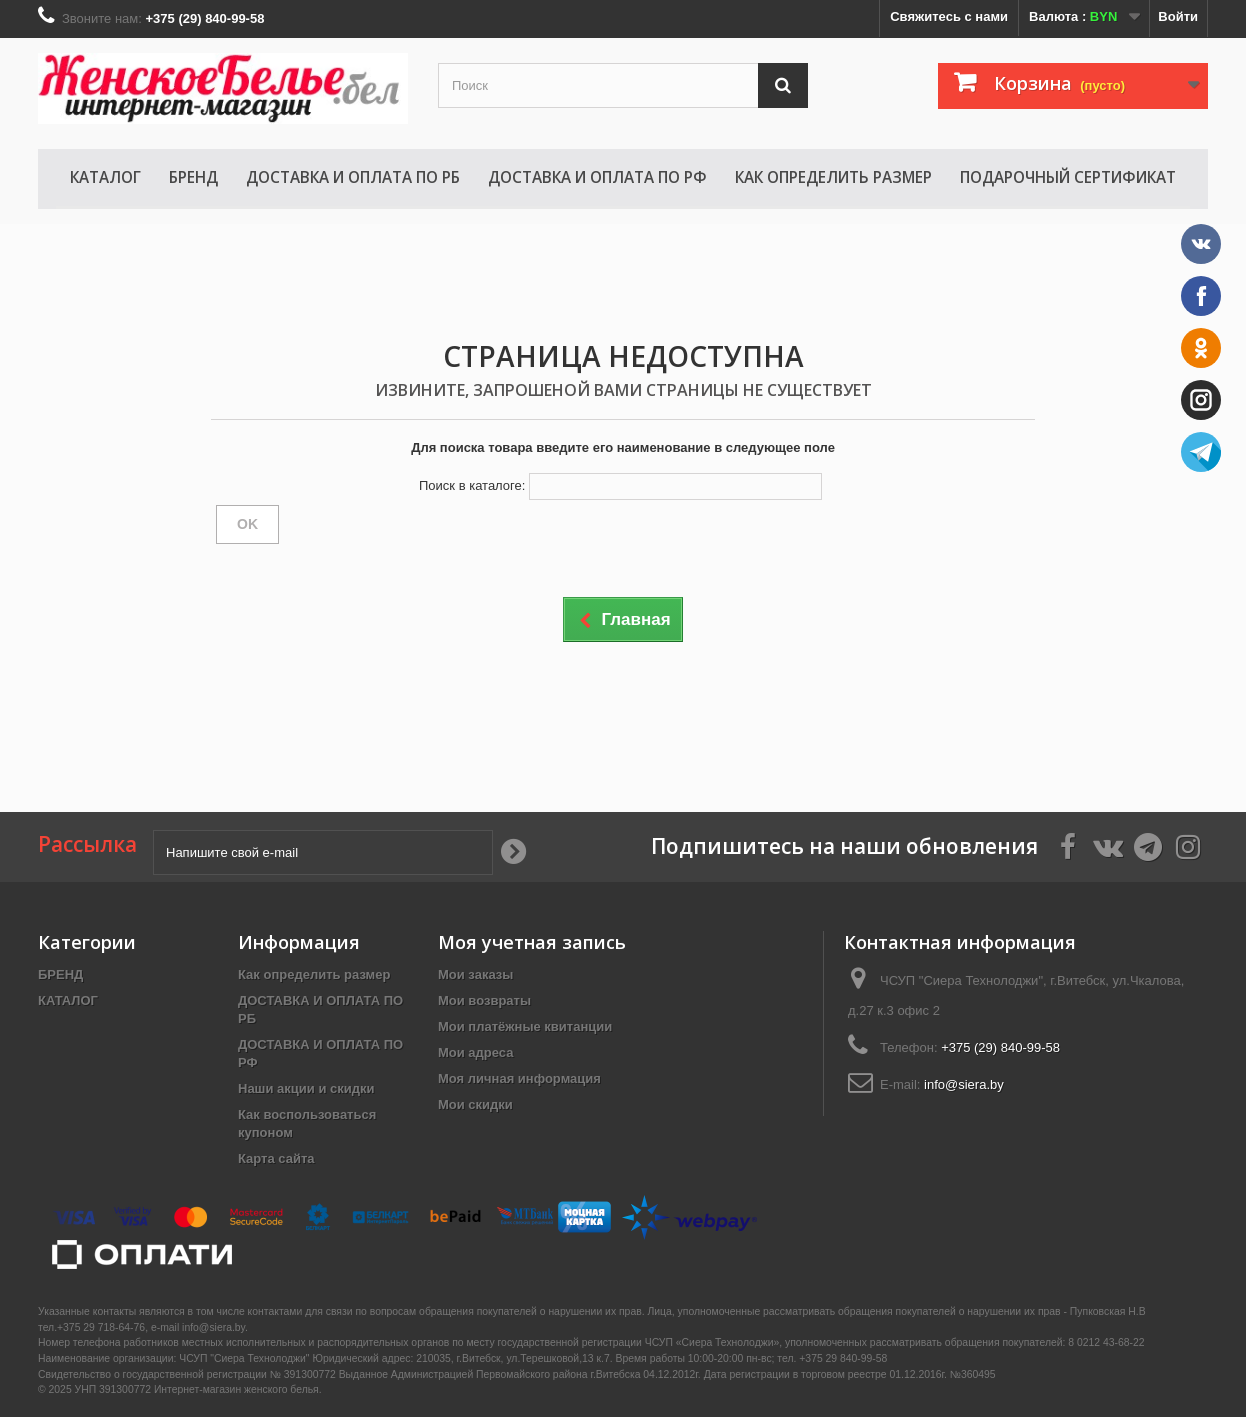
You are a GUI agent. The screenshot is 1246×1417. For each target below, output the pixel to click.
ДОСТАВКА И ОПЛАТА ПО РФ (597, 177)
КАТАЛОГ (105, 177)
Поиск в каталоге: (472, 485)
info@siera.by (964, 1084)
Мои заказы (475, 974)
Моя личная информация (519, 1078)
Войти (1178, 16)
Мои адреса (475, 1052)
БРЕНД (193, 177)
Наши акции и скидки (306, 1088)
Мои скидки (475, 1104)
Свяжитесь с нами (949, 16)
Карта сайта (276, 1158)
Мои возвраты (484, 1000)
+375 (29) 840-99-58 (1000, 1047)
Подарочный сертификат (1068, 177)
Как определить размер (833, 177)
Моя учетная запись (532, 942)
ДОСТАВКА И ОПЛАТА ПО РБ (353, 177)
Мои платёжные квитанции (525, 1026)
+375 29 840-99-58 (843, 1358)
